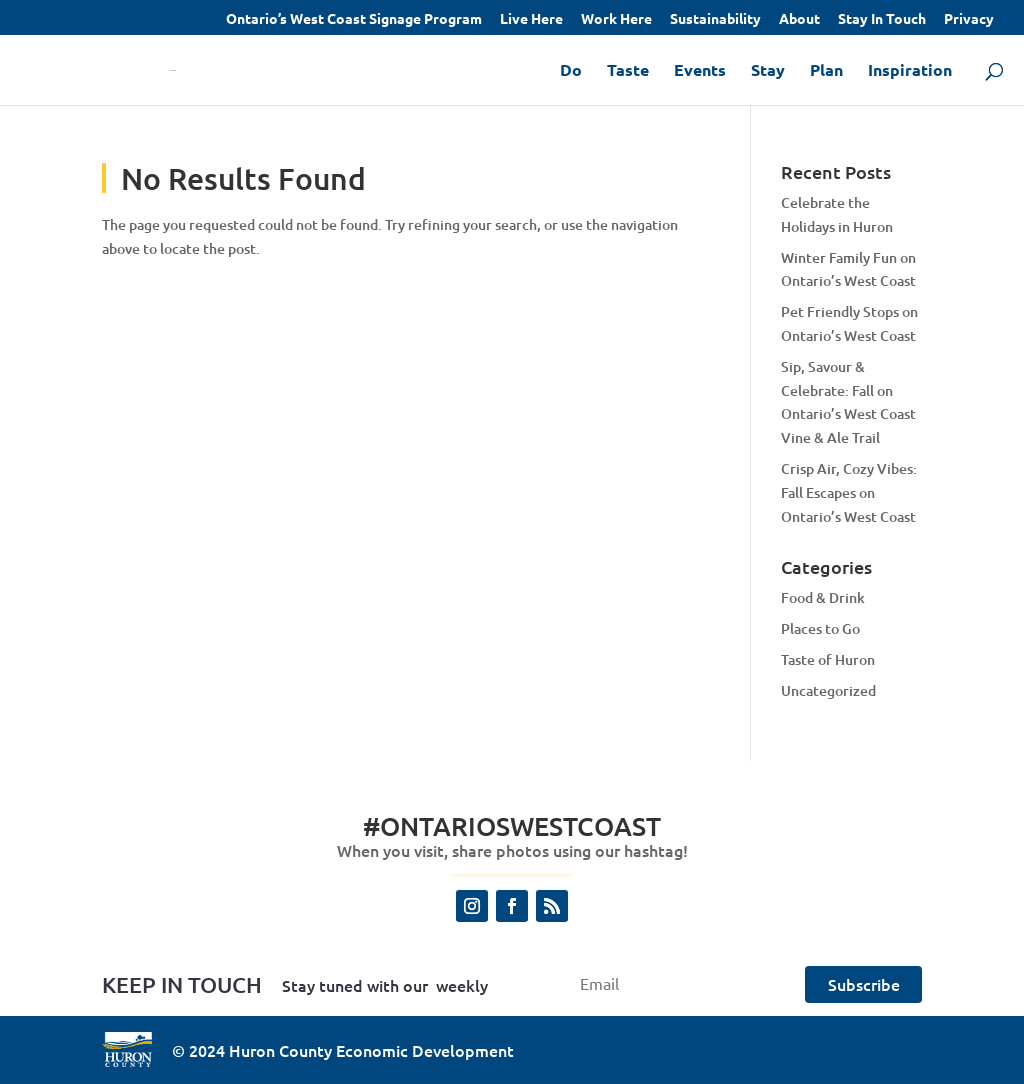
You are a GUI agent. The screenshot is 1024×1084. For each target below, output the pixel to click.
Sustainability (715, 19)
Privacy (969, 19)
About (799, 19)
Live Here (531, 19)
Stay (768, 71)
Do (571, 71)
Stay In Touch (882, 19)
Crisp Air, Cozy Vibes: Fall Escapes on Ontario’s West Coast (849, 492)
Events (700, 71)
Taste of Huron (828, 659)
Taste (628, 71)
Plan (826, 71)
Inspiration (910, 71)
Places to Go (820, 628)
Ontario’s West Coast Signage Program (354, 19)
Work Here (616, 19)
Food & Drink (823, 597)
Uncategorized (828, 690)
